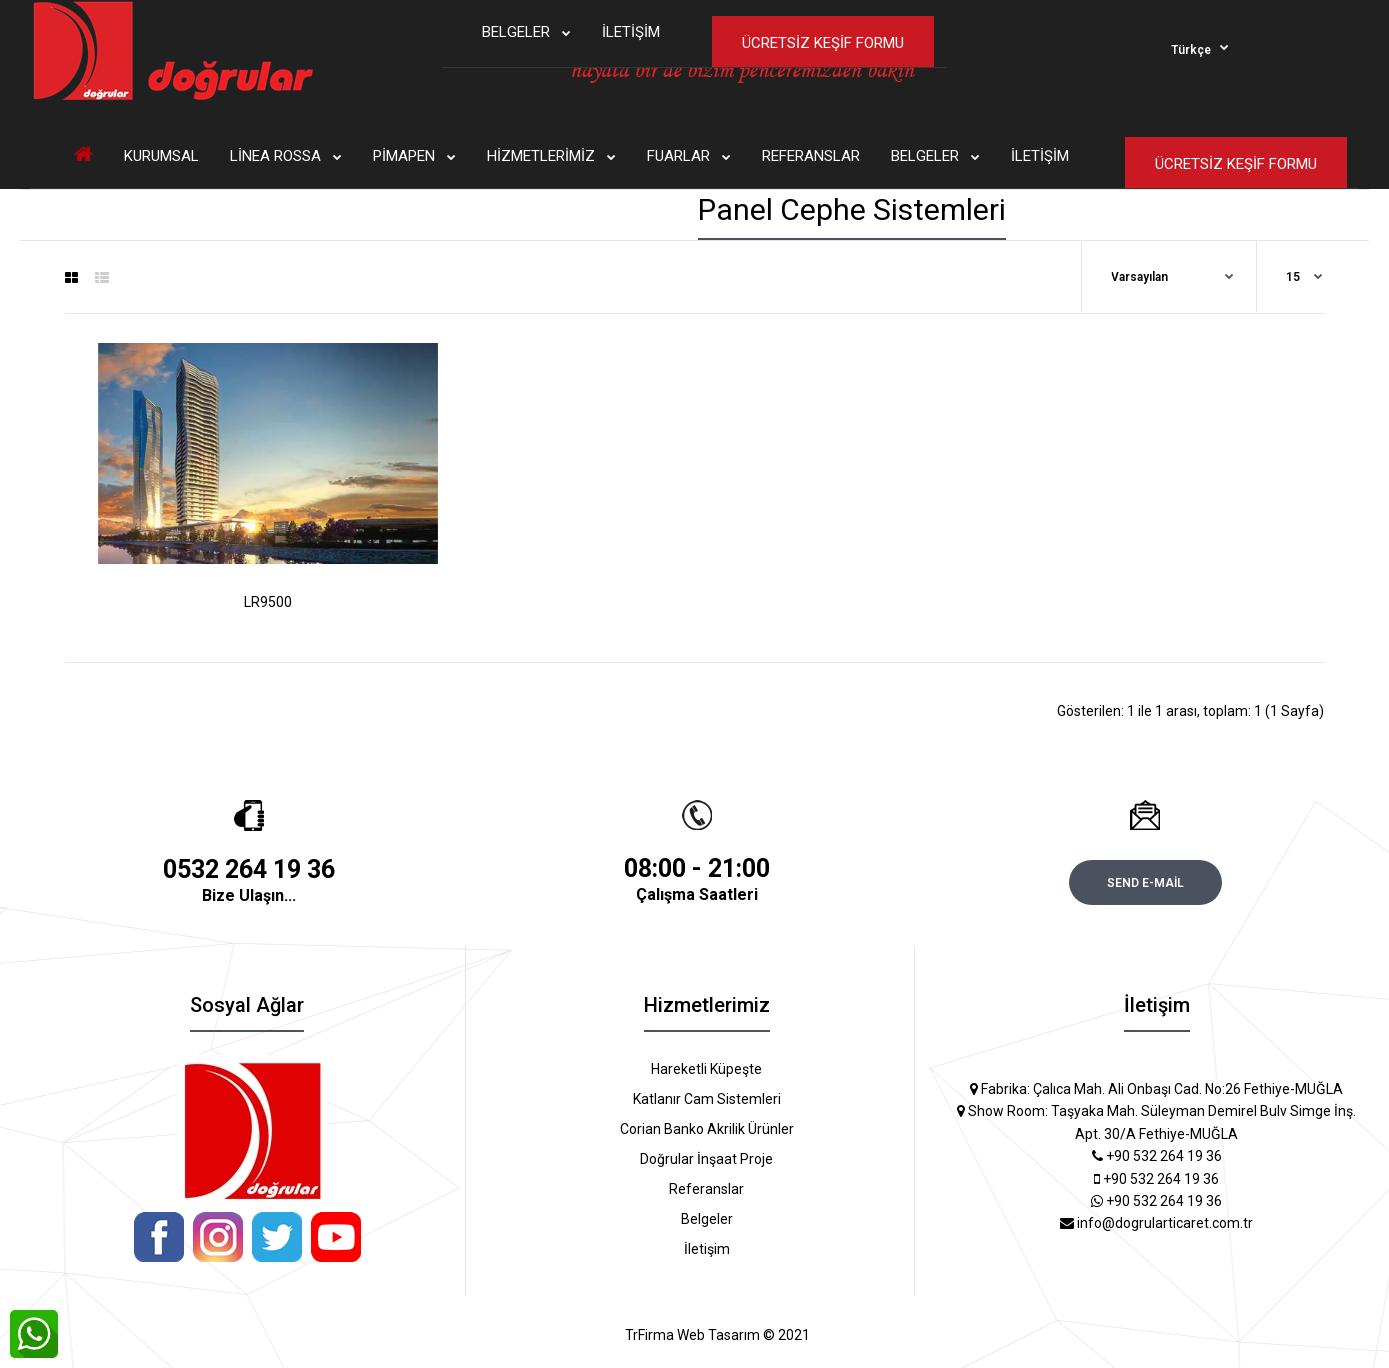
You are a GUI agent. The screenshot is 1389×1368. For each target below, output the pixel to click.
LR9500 (268, 602)
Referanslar (706, 1189)
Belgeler (707, 1219)
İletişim (707, 1249)
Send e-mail (1145, 883)
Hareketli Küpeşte (706, 1069)
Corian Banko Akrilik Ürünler (707, 1129)
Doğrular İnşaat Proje (706, 1159)
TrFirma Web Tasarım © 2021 (717, 1335)
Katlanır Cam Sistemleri (707, 1099)
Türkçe (1191, 50)
